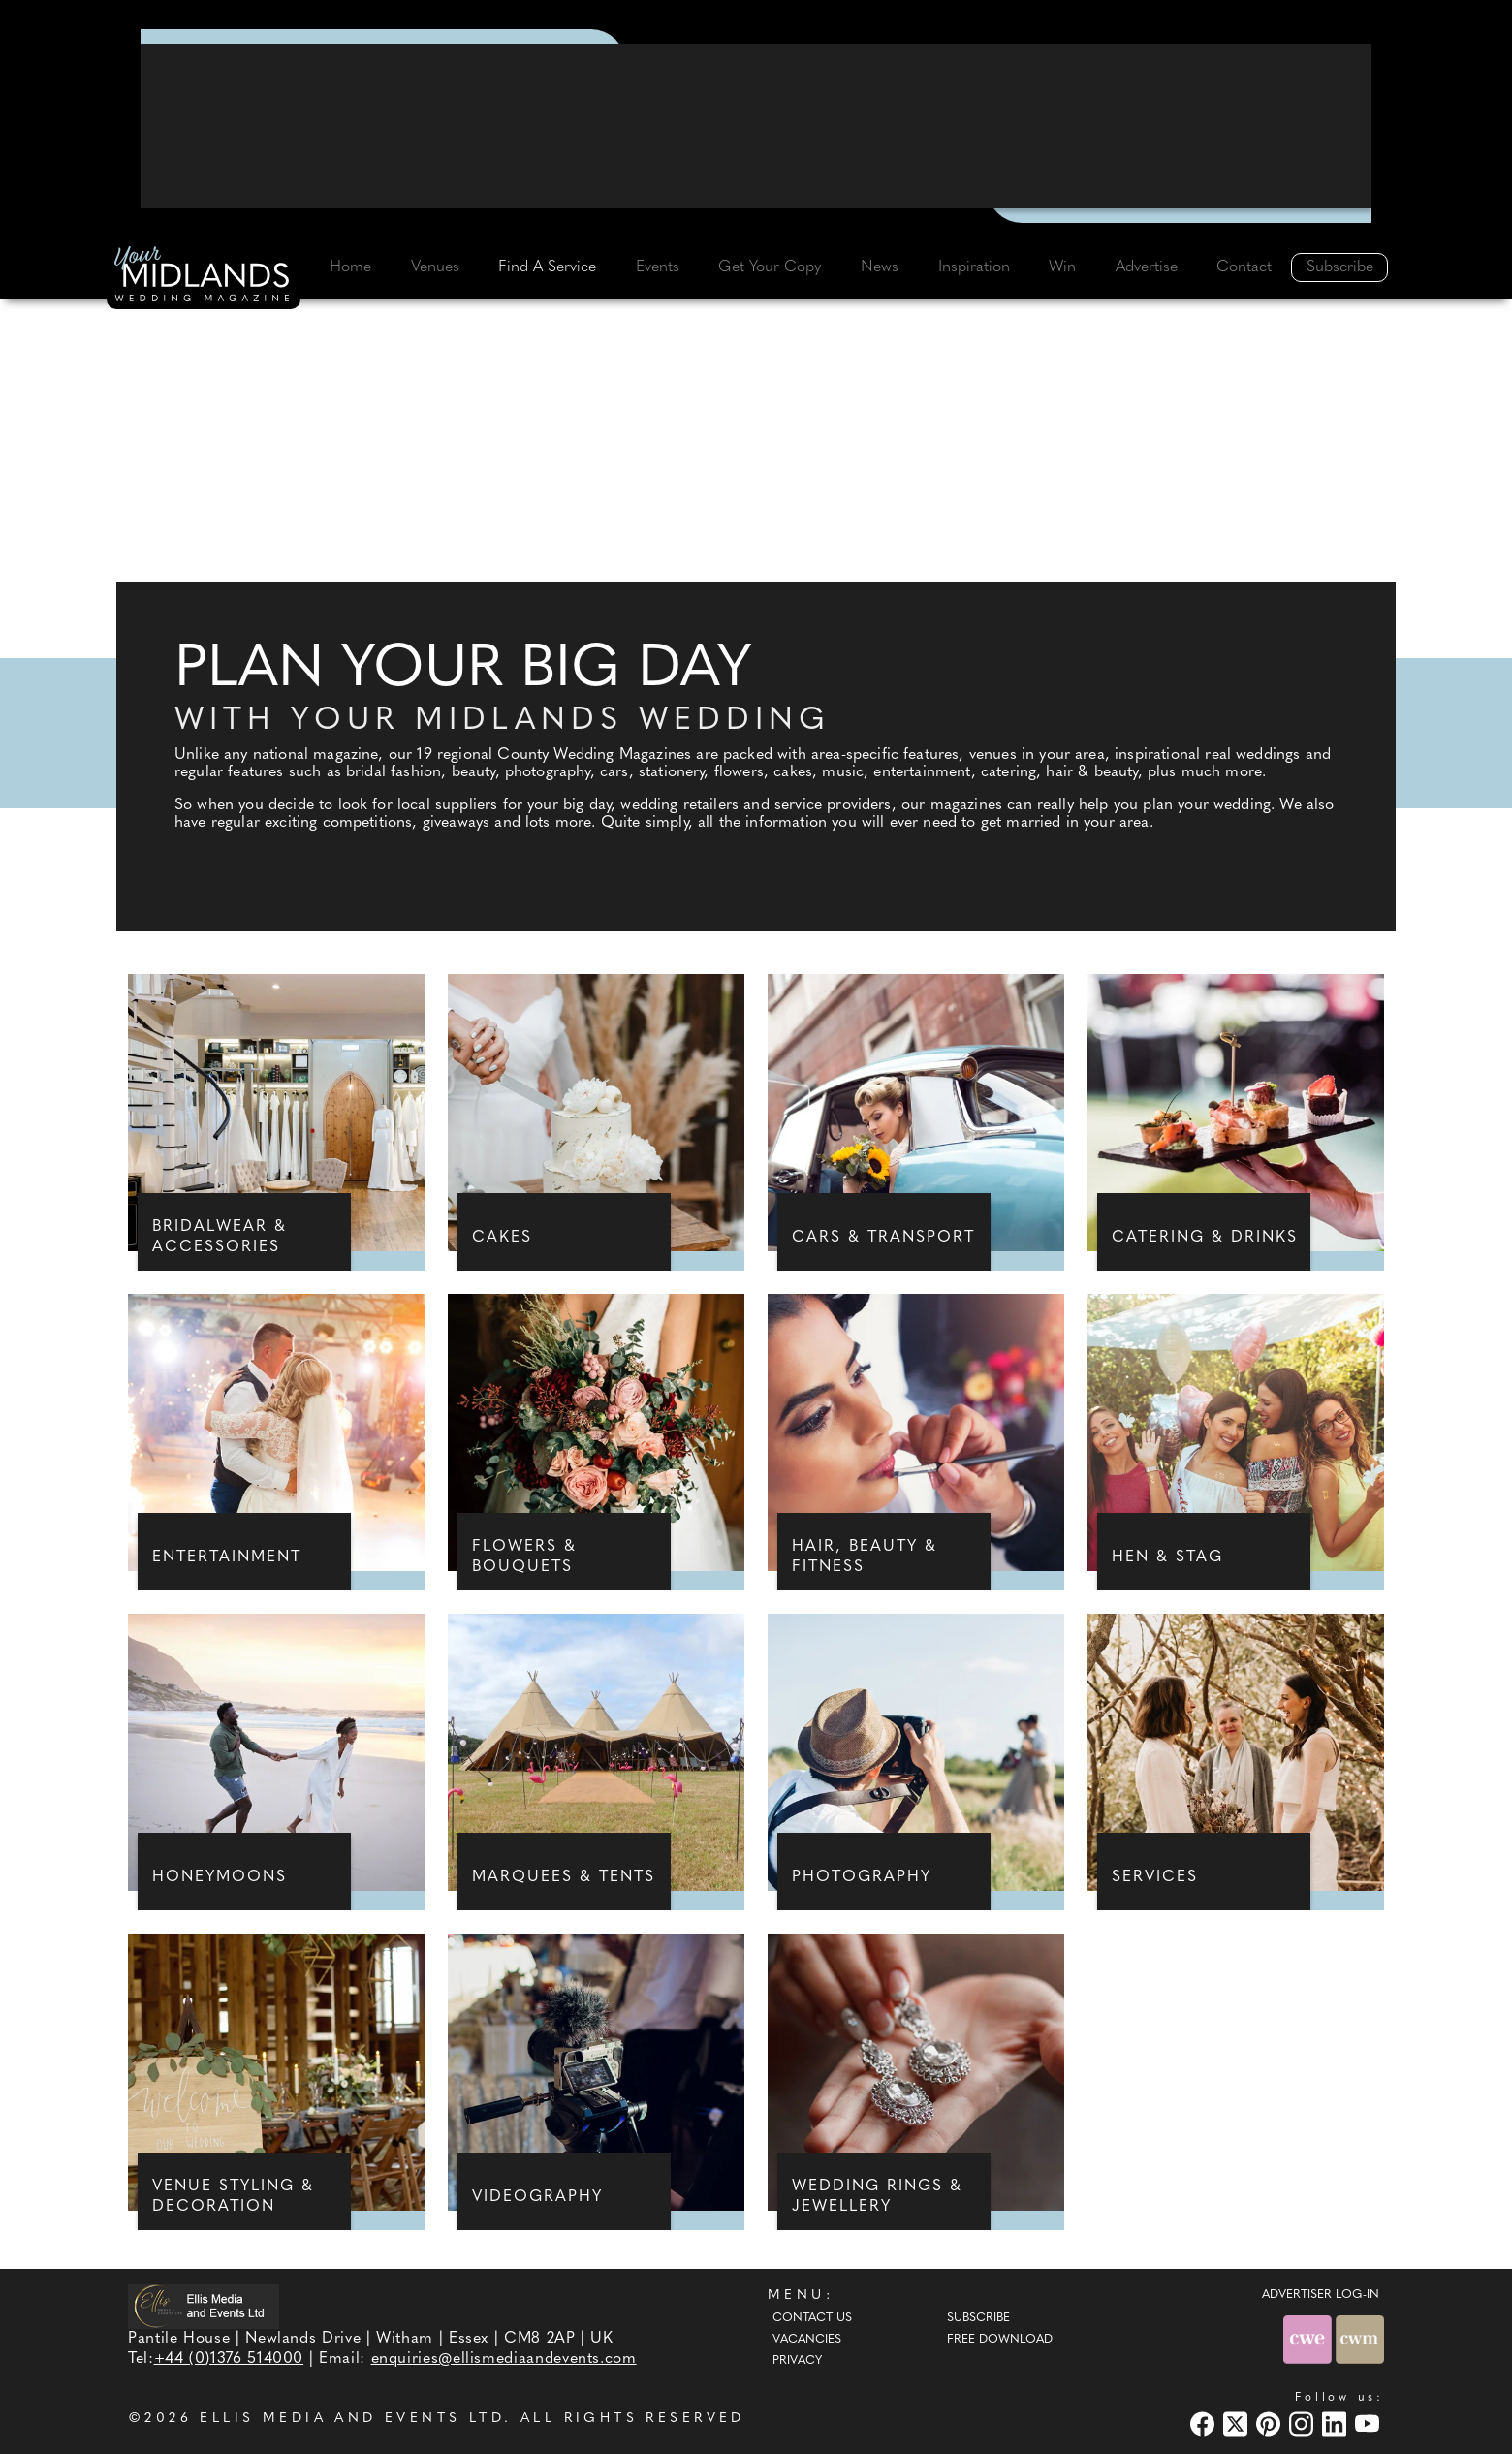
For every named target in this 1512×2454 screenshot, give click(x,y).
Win (1062, 267)
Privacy (797, 2361)
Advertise (1147, 267)
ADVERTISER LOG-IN (1320, 2295)
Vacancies (806, 2339)
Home (350, 267)
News (879, 267)
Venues (435, 267)
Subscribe (1340, 267)
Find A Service (547, 267)
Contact (1244, 267)
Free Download (1000, 2339)
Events (657, 267)
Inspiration (974, 267)
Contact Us (812, 2318)
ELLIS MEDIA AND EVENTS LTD (352, 2418)
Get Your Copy (769, 267)
